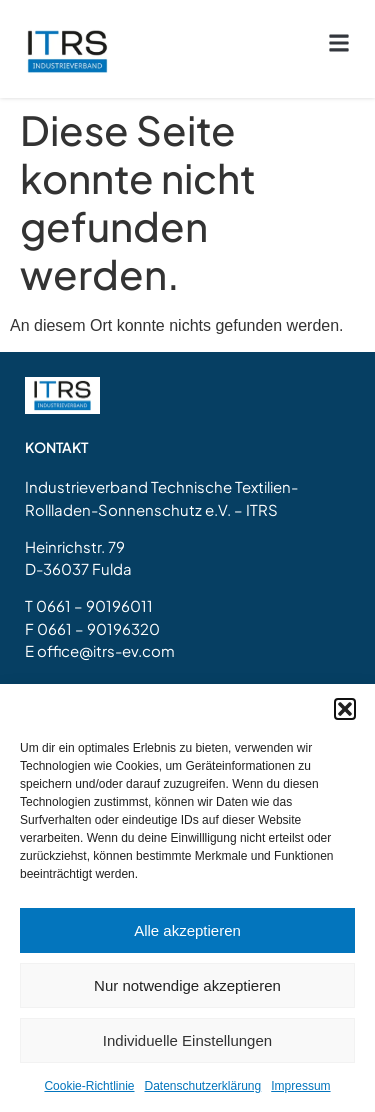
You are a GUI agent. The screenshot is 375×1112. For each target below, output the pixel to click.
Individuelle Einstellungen (187, 1040)
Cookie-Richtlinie (89, 1086)
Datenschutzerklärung (202, 1086)
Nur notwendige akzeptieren (187, 985)
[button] (345, 709)
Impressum (300, 1086)
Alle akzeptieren (187, 930)
